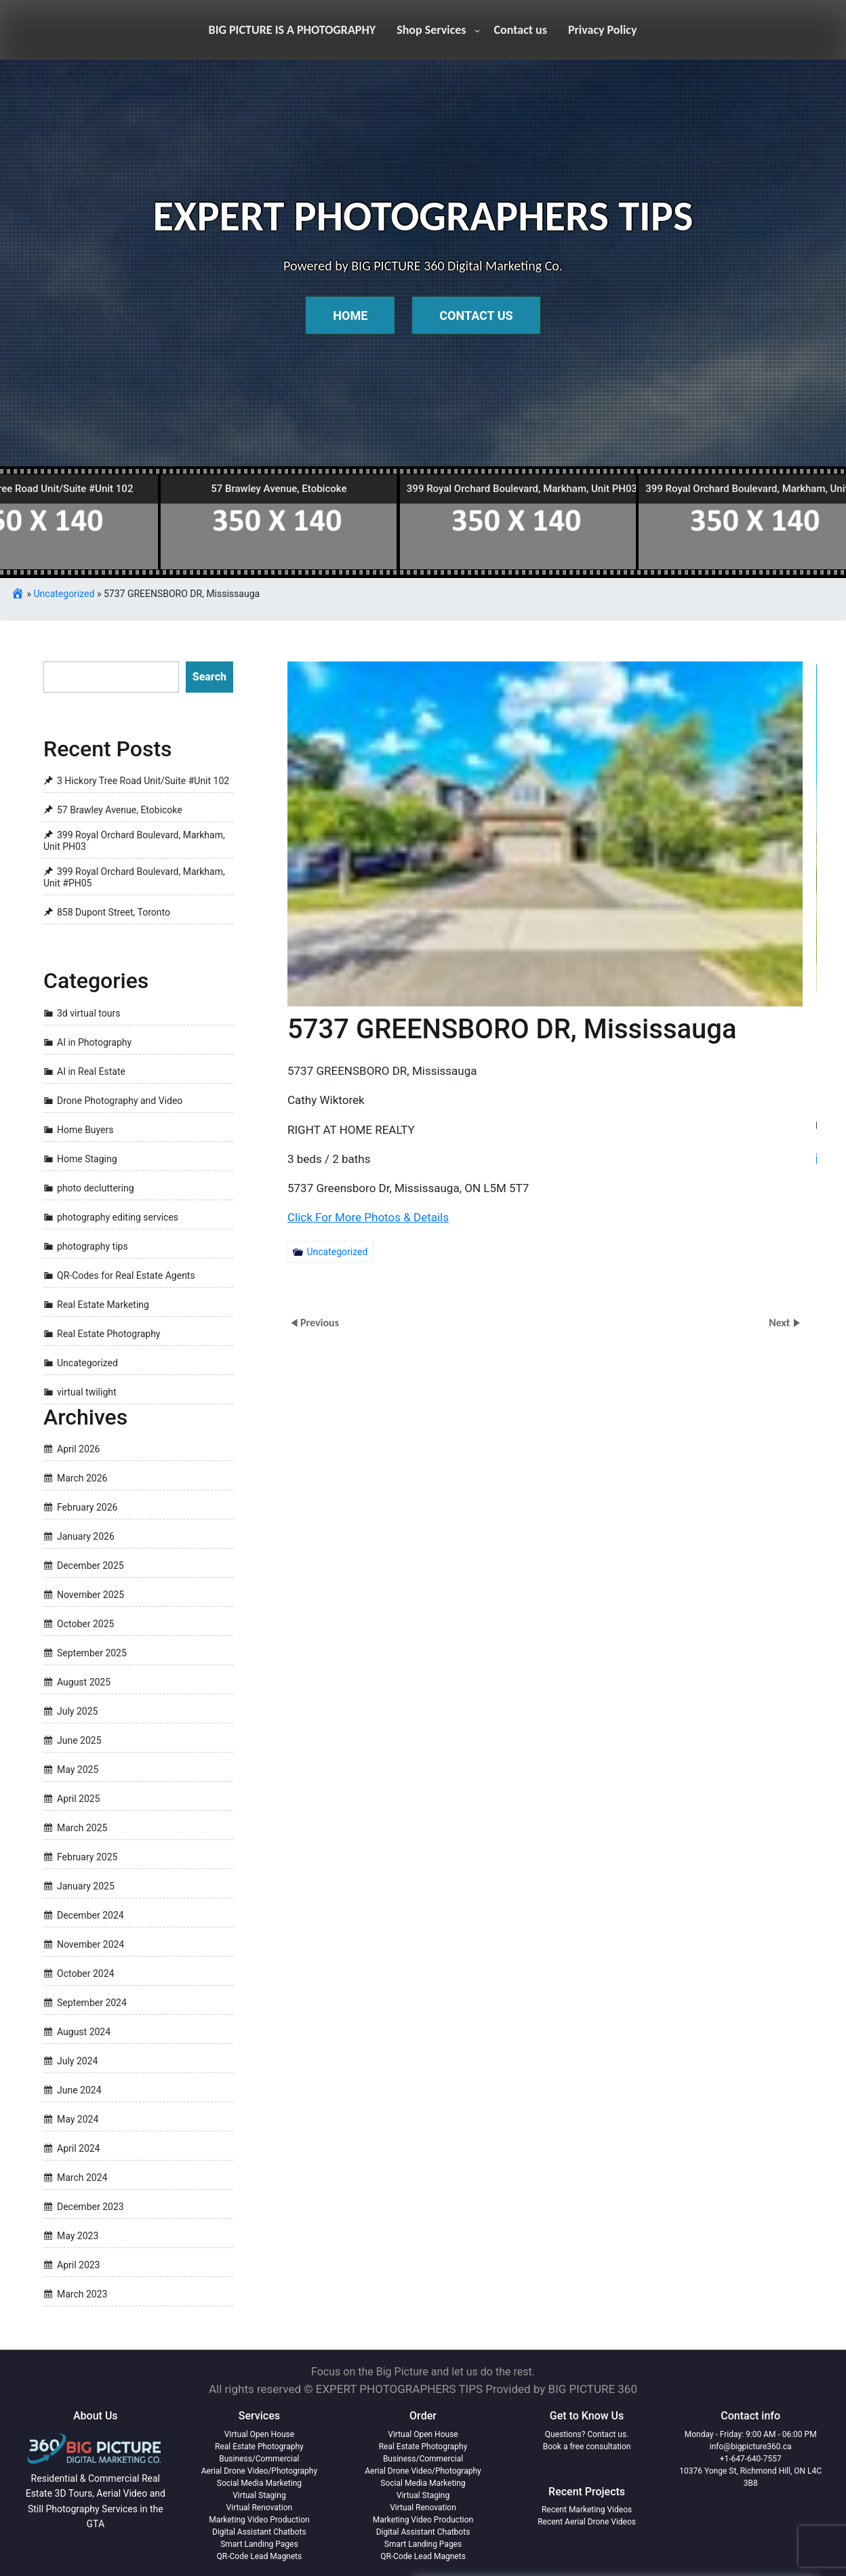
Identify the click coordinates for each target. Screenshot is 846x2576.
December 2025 (90, 1565)
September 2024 (92, 2002)
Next (780, 1323)
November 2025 (90, 1594)
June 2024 (79, 2090)
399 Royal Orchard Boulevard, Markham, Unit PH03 (134, 841)
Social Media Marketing (259, 2483)
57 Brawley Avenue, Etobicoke (119, 809)
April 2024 (78, 2148)
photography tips (92, 1246)
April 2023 (78, 2265)
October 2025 (85, 1623)
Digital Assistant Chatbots (259, 2532)
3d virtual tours (88, 1013)
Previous (319, 1323)
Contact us (520, 29)
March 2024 (82, 2177)
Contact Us (475, 315)
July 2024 (77, 2061)
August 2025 (83, 1682)
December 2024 (90, 1915)
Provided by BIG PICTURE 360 (561, 2389)
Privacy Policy (602, 29)
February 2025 (87, 1857)
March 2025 (82, 1827)
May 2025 (77, 1769)
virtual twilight (87, 1392)
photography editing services (117, 1217)
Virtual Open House (259, 2434)
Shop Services (431, 29)
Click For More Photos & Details (338, 1202)
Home (350, 315)
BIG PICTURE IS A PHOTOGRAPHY (292, 29)
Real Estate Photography (109, 1333)
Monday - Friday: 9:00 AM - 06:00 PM (751, 2434)
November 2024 (90, 1944)
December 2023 (90, 2206)
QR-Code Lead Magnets (259, 2556)
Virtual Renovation (259, 2507)
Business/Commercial (259, 2458)
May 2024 (77, 2119)
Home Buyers (85, 1129)
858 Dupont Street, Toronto (113, 912)
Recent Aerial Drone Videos (587, 2522)
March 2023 (82, 2294)
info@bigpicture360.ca (751, 2446)
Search (209, 676)
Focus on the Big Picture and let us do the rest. (423, 2371)
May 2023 (77, 2235)
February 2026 (87, 1507)
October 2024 (85, 1973)
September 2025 (92, 1653)
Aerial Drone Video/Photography (259, 2471)
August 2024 (83, 2031)
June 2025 (79, 1740)
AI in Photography (94, 1042)
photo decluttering (95, 1188)
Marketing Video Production (259, 2519)
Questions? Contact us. (586, 2434)
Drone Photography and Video (119, 1100)
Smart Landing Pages (259, 2544)
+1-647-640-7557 (751, 2458)
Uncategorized (64, 593)
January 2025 (86, 1886)
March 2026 (82, 1478)
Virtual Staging (259, 2495)
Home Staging (87, 1158)
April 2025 (78, 1798)
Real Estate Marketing (103, 1304)
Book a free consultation (587, 2446)
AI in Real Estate (91, 1071)
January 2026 (86, 1536)
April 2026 (78, 1449)
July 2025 (77, 1711)
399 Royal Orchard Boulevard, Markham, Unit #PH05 (134, 878)
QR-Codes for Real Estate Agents (126, 1275)
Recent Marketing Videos (587, 2509)
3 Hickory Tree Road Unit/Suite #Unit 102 (143, 780)
